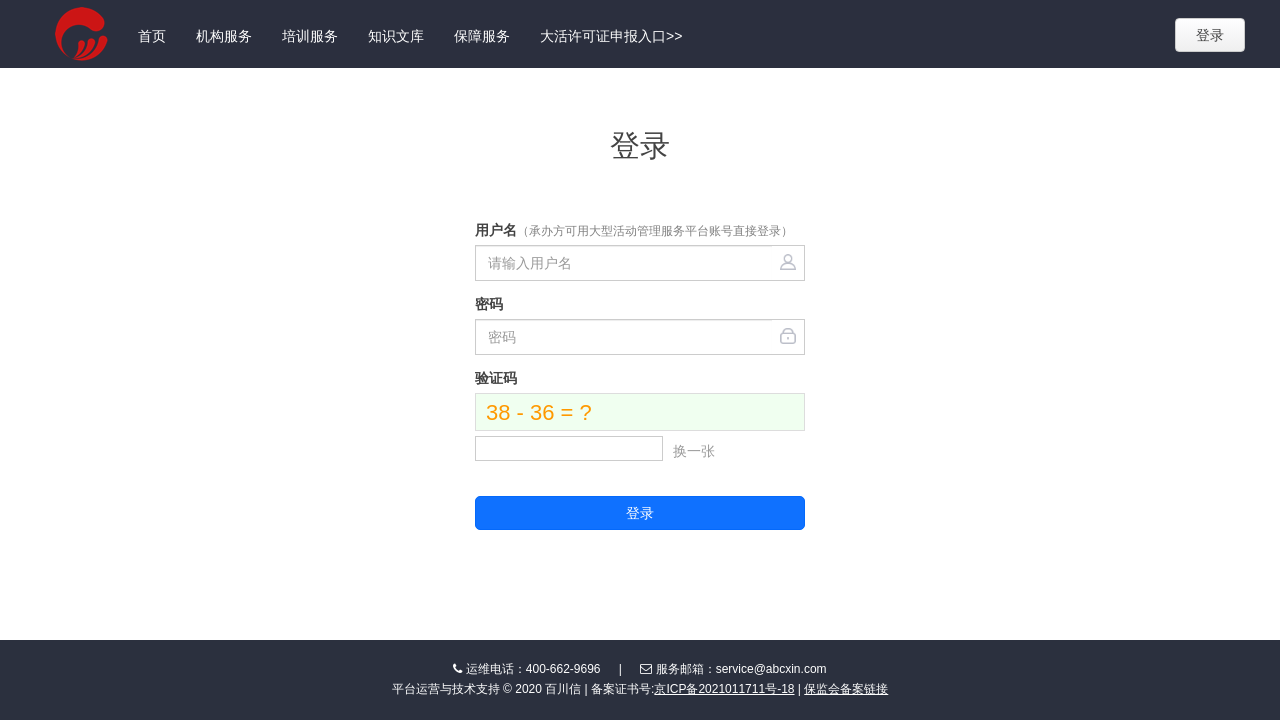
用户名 (634, 230)
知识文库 (396, 36)
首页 (152, 36)
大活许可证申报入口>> (611, 36)
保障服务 (482, 36)
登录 (1210, 35)
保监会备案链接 (846, 689)
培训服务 (310, 36)
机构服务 (224, 36)
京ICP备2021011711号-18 (724, 689)
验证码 (496, 378)
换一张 (694, 451)
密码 (489, 304)
